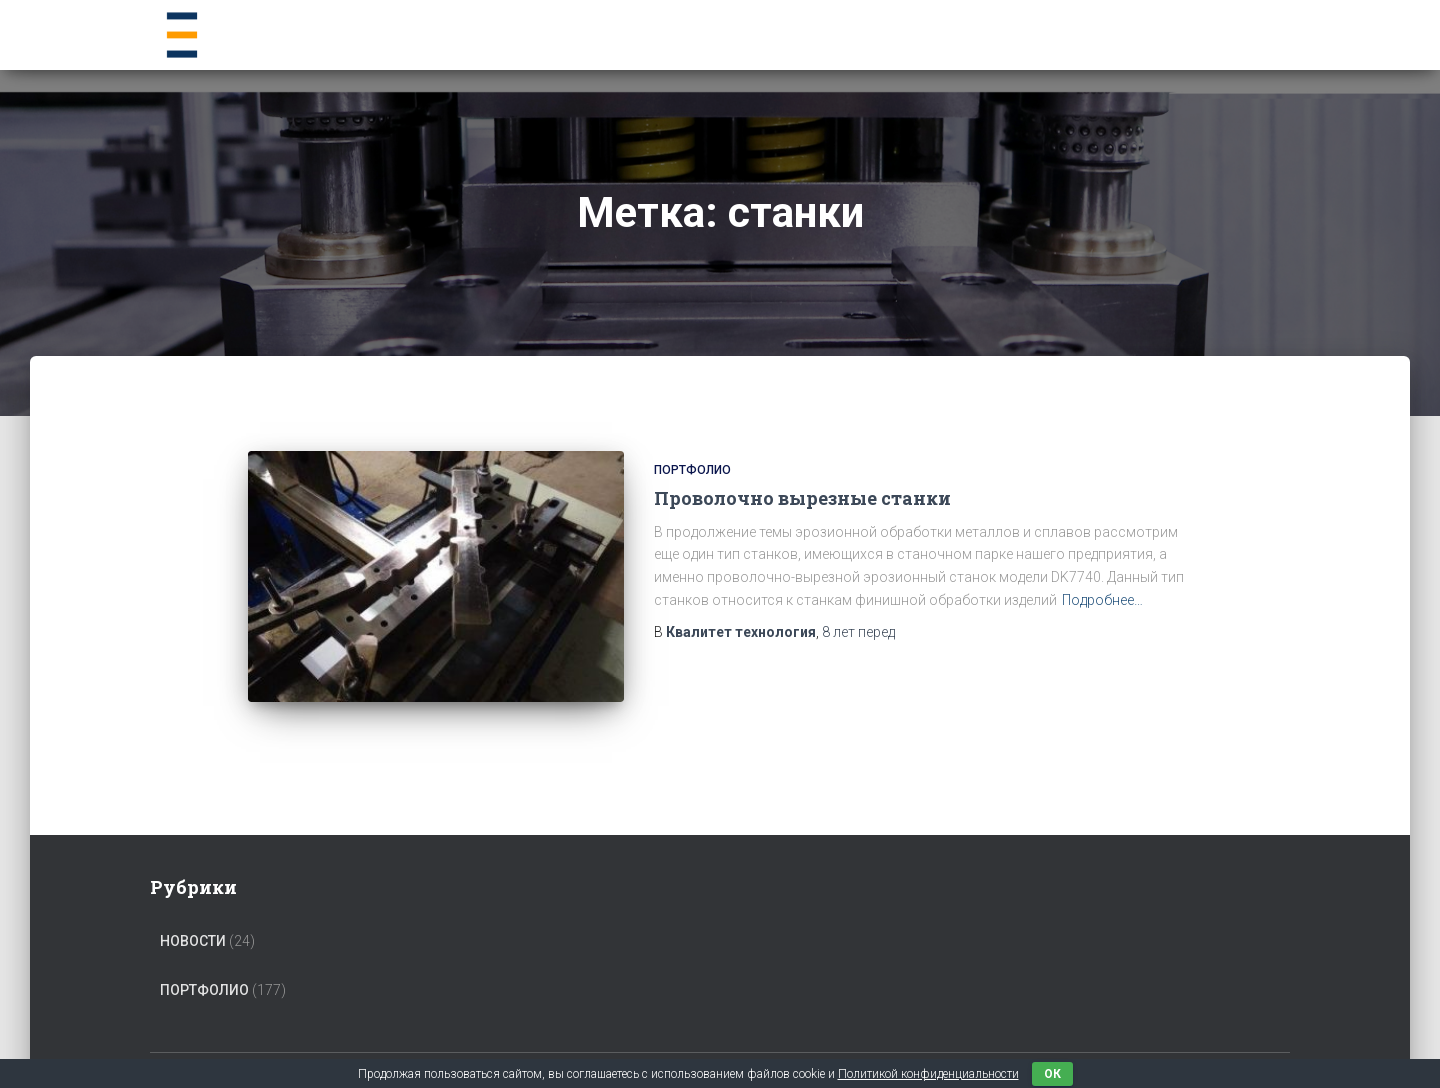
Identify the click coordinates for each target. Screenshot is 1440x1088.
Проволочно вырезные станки (802, 498)
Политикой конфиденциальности (928, 1074)
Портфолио (692, 470)
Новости (193, 915)
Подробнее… (1102, 600)
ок (1052, 1074)
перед (858, 632)
